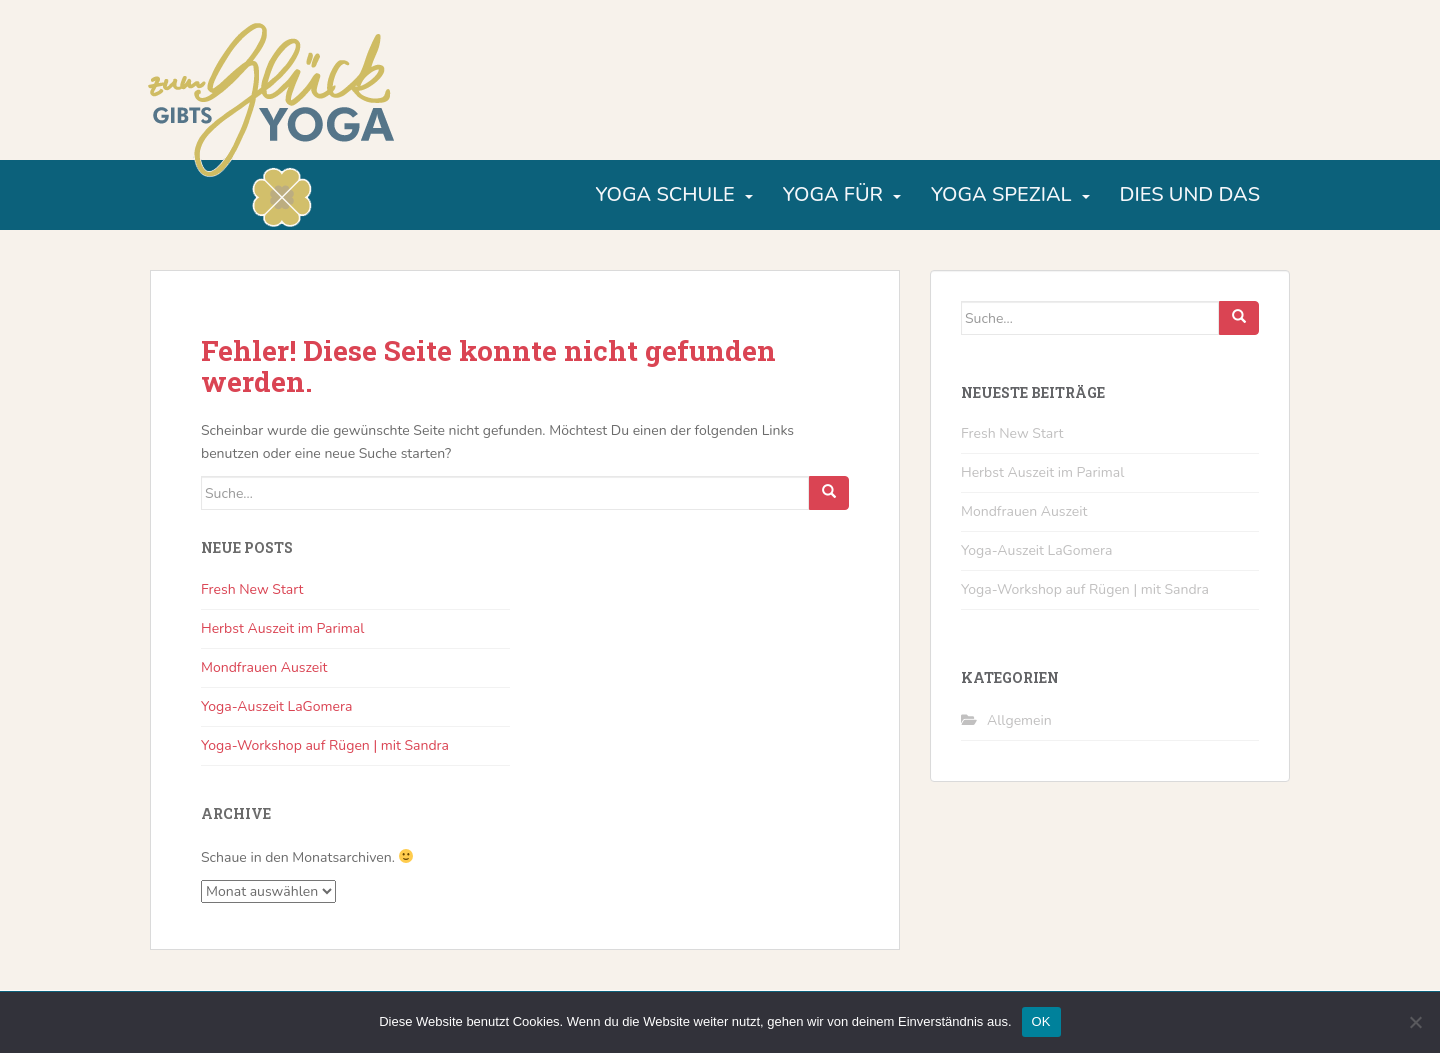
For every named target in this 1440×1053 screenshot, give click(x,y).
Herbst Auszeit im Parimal (282, 628)
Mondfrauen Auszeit (264, 667)
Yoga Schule (664, 194)
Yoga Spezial (1001, 194)
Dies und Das (1190, 194)
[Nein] (1415, 1022)
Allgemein (1019, 720)
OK (1041, 1021)
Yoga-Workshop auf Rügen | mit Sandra (325, 745)
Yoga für (833, 194)
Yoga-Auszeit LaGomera (276, 706)
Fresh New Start (252, 589)
